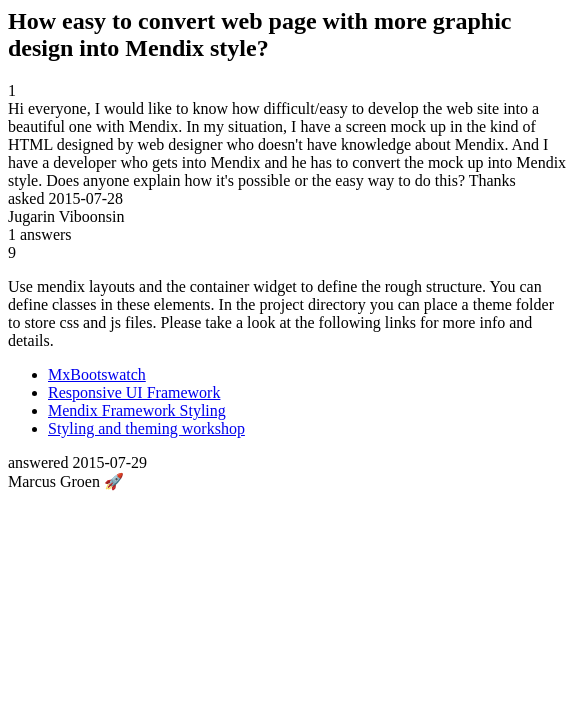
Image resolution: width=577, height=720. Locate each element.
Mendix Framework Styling (137, 410)
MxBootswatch (97, 374)
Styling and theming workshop (146, 428)
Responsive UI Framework (134, 392)
